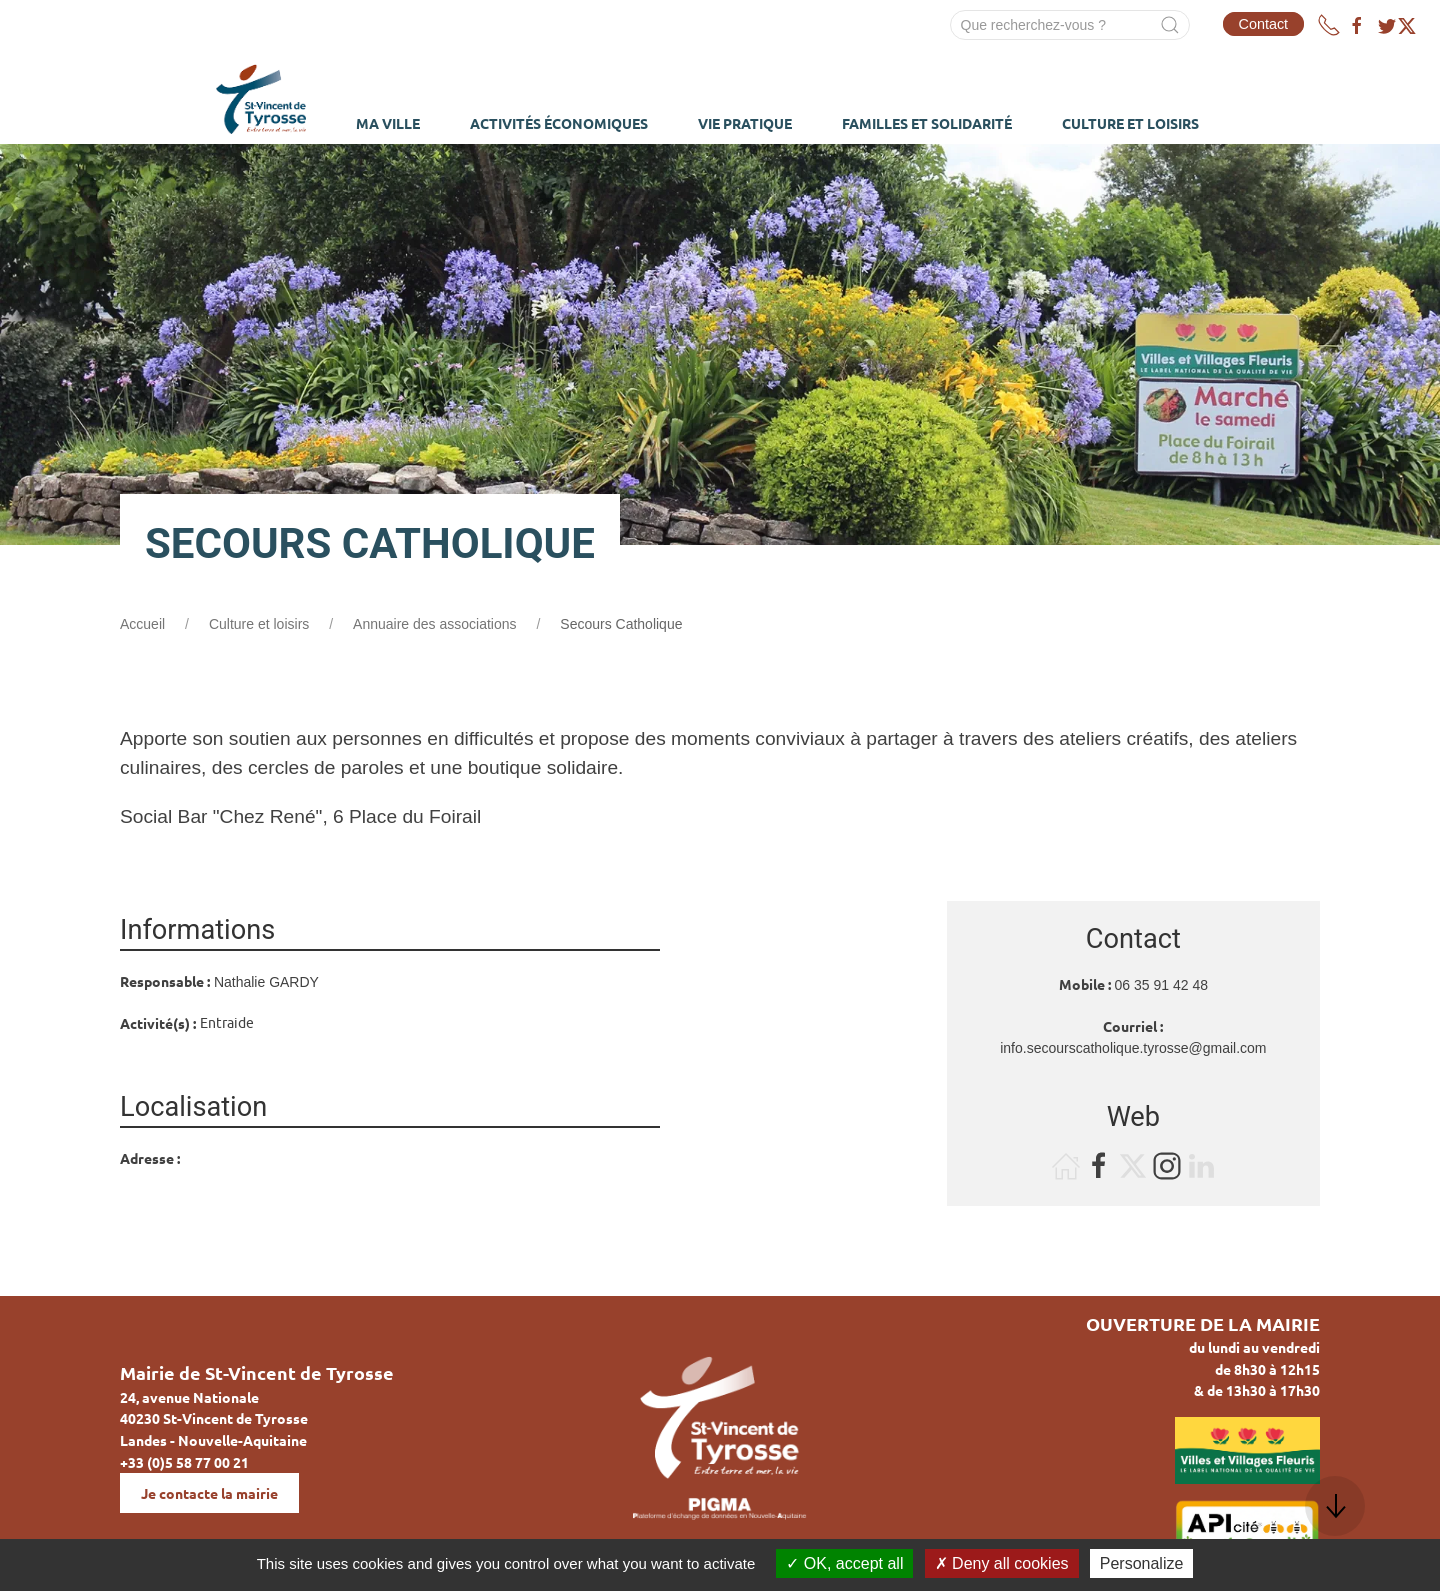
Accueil (142, 624)
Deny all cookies (1002, 1563)
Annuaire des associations (434, 624)
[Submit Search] (1170, 25)
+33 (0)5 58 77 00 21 (184, 1462)
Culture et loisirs (259, 624)
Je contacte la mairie (209, 1493)
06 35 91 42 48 (1161, 985)
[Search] (1070, 25)
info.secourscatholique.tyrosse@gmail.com (1133, 1048)
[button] (1335, 1506)
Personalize (1142, 1563)
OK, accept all (844, 1563)
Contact (1264, 24)
